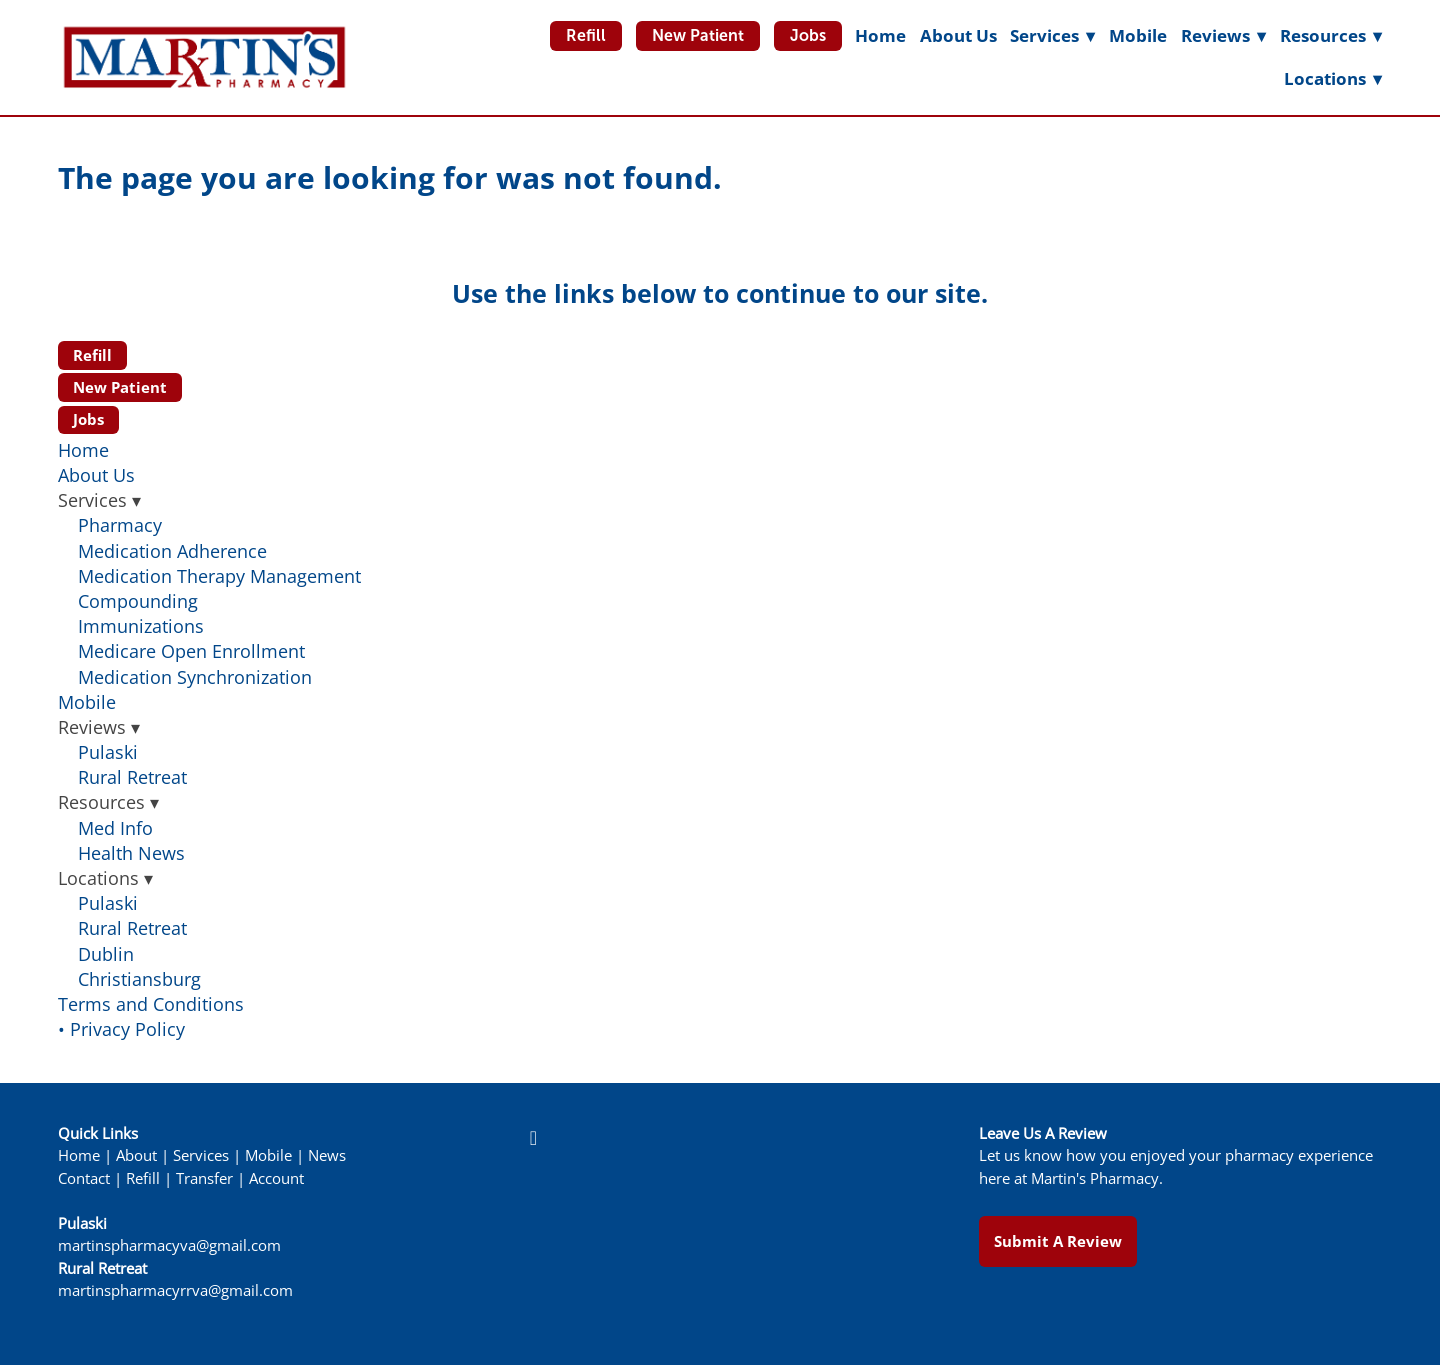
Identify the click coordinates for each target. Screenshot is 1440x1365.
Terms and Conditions (151, 1004)
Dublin (106, 954)
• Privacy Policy (121, 1029)
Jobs (808, 35)
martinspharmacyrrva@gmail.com (175, 1290)
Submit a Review (1058, 1241)
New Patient (698, 35)
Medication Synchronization (195, 677)
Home (880, 35)
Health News (131, 853)
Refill (586, 35)
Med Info (115, 828)
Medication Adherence (172, 551)
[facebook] (533, 1138)
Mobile (1138, 35)
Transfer (204, 1178)
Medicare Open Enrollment (191, 651)
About (136, 1155)
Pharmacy (120, 525)
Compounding (138, 601)
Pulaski (108, 752)
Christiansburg (139, 979)
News (327, 1155)
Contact (84, 1178)
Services (201, 1155)
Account (276, 1178)
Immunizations (141, 626)
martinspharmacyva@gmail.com (169, 1245)
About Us (958, 35)
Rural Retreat (132, 777)
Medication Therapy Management (219, 576)
